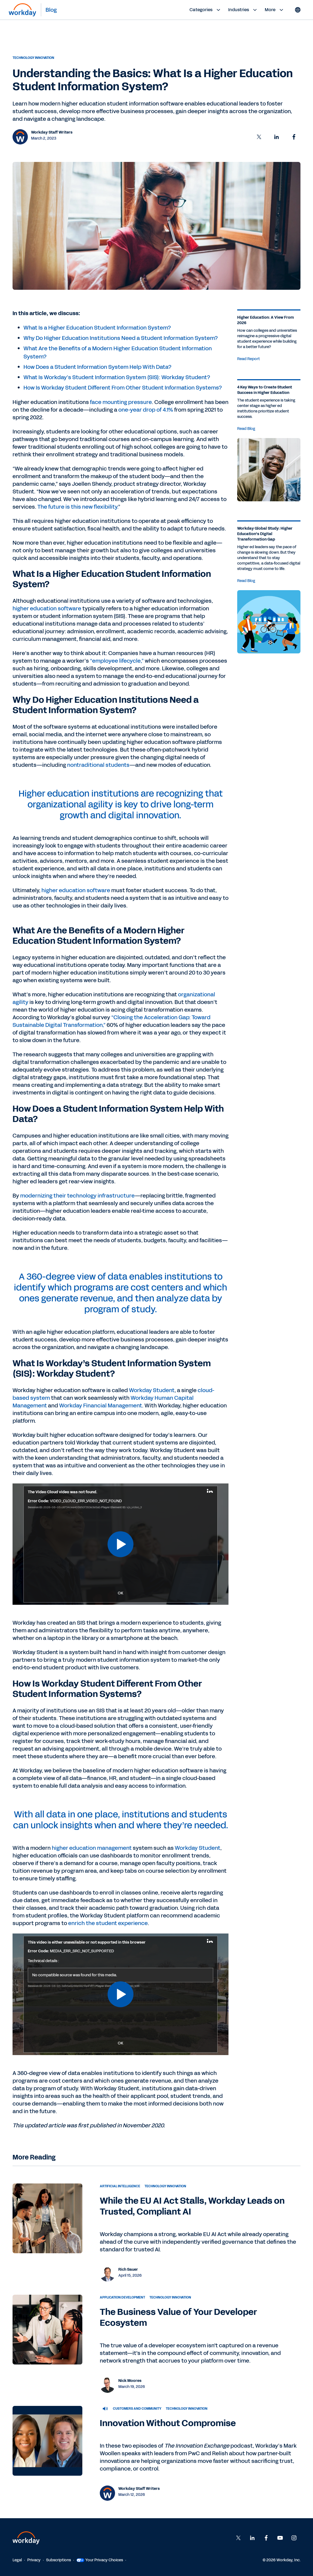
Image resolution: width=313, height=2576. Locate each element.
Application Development (122, 2297)
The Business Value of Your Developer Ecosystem (178, 2317)
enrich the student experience (108, 1923)
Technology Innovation (33, 58)
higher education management (92, 1848)
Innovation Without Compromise (168, 2423)
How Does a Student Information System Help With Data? (97, 367)
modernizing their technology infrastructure (77, 1195)
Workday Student (151, 1390)
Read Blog (246, 428)
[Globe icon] (297, 9)
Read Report (248, 358)
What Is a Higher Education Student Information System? (97, 327)
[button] (259, 136)
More (275, 10)
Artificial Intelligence (120, 2186)
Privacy (34, 2560)
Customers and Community (137, 2408)
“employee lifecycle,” (117, 661)
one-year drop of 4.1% (145, 410)
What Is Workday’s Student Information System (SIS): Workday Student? (116, 377)
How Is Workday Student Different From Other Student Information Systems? (122, 387)
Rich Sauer (128, 2269)
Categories (205, 10)
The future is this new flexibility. (77, 507)
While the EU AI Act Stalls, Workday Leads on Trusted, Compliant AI (192, 2206)
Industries (243, 10)
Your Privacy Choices (99, 2560)
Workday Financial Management (100, 1405)
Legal (17, 2560)
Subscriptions (58, 2560)
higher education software (47, 608)
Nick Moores (130, 2380)
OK (120, 1593)
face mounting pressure (121, 402)
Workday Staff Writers (52, 132)
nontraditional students (98, 765)
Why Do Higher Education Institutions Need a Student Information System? (120, 338)
